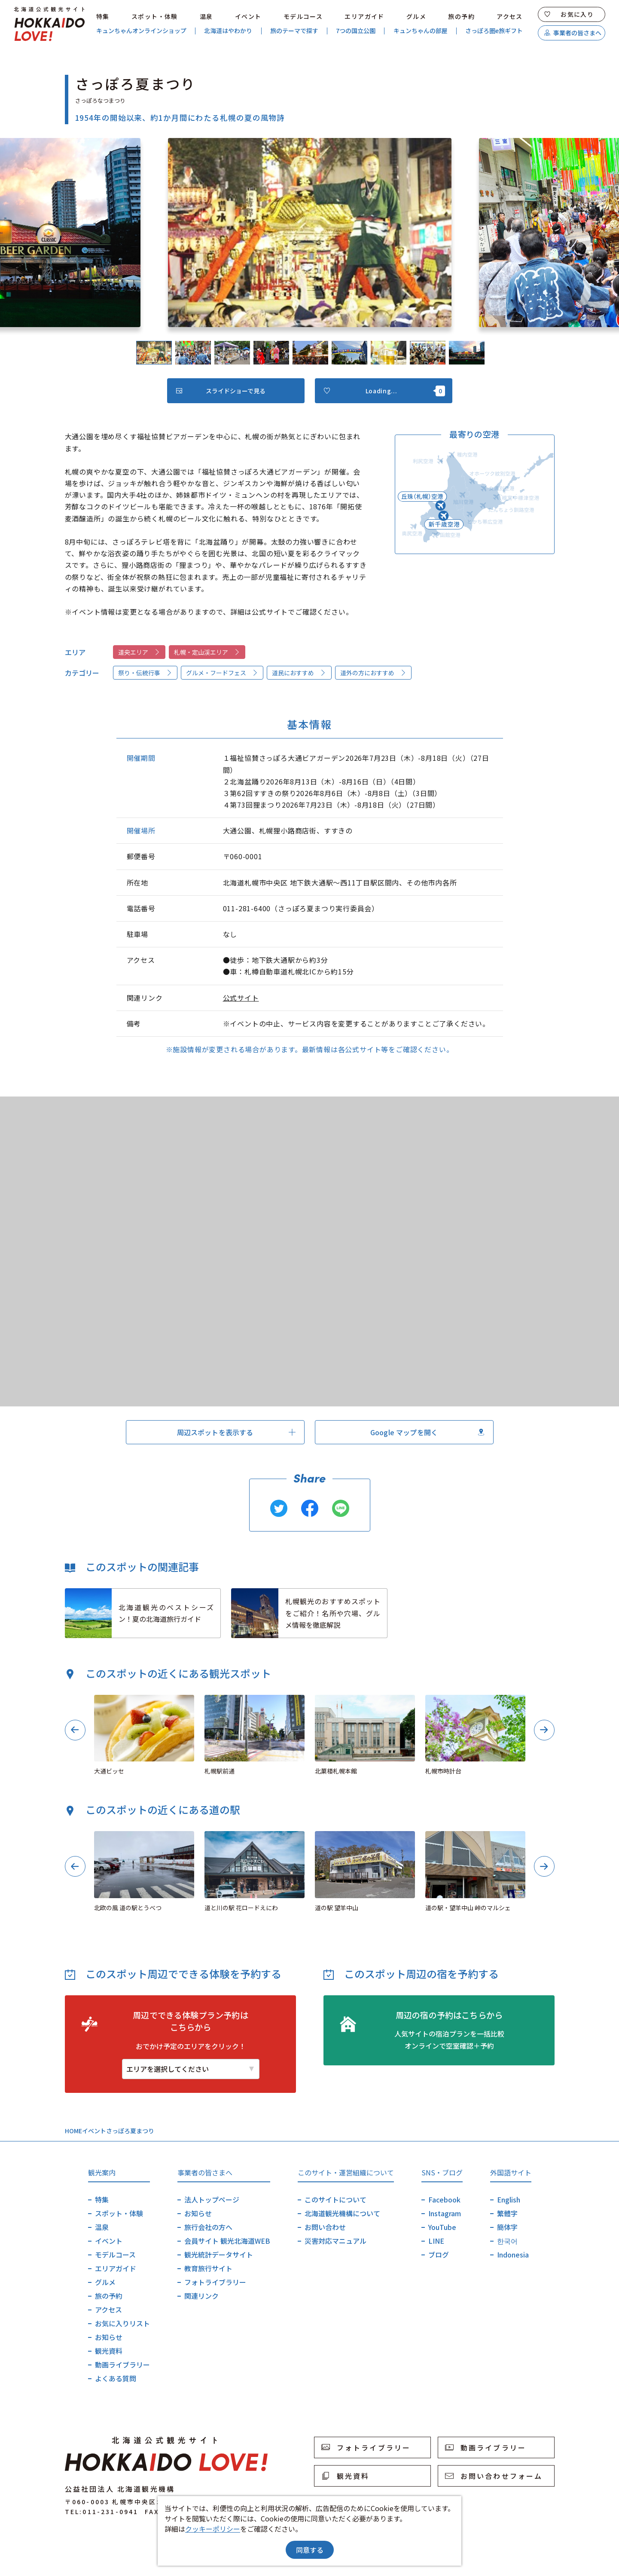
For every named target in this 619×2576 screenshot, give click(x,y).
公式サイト (241, 997)
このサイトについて (335, 2199)
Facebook (444, 2199)
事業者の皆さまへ (572, 32)
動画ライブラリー (122, 2364)
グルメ (416, 16)
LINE (436, 2240)
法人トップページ (211, 2199)
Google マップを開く (427, 1432)
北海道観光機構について (342, 2213)
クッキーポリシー (212, 2529)
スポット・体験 (154, 16)
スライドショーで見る (221, 390)
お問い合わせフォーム (494, 2476)
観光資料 (108, 2350)
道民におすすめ (299, 672)
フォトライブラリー (215, 2282)
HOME (73, 2130)
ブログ (438, 2254)
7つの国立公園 (355, 31)
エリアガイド (364, 16)
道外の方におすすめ (373, 672)
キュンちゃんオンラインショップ (141, 31)
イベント (248, 16)
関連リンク (201, 2295)
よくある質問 (115, 2378)
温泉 (206, 16)
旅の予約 (461, 16)
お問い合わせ (325, 2227)
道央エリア (139, 652)
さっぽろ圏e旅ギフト (494, 31)
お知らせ (108, 2337)
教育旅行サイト (208, 2268)
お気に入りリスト (122, 2323)
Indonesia (513, 2254)
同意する (309, 2550)
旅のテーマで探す (294, 31)
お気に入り (569, 14)
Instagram (444, 2213)
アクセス (510, 16)
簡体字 (507, 2227)
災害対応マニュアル (335, 2240)
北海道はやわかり (228, 31)
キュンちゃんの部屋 (420, 31)
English (508, 2199)
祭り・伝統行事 (145, 672)
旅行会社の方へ (208, 2227)
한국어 (507, 2240)
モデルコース (303, 16)
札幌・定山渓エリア (207, 652)
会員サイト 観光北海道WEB (227, 2240)
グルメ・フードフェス (222, 672)
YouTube (442, 2227)
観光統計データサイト (218, 2254)
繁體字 (507, 2213)
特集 (103, 16)
